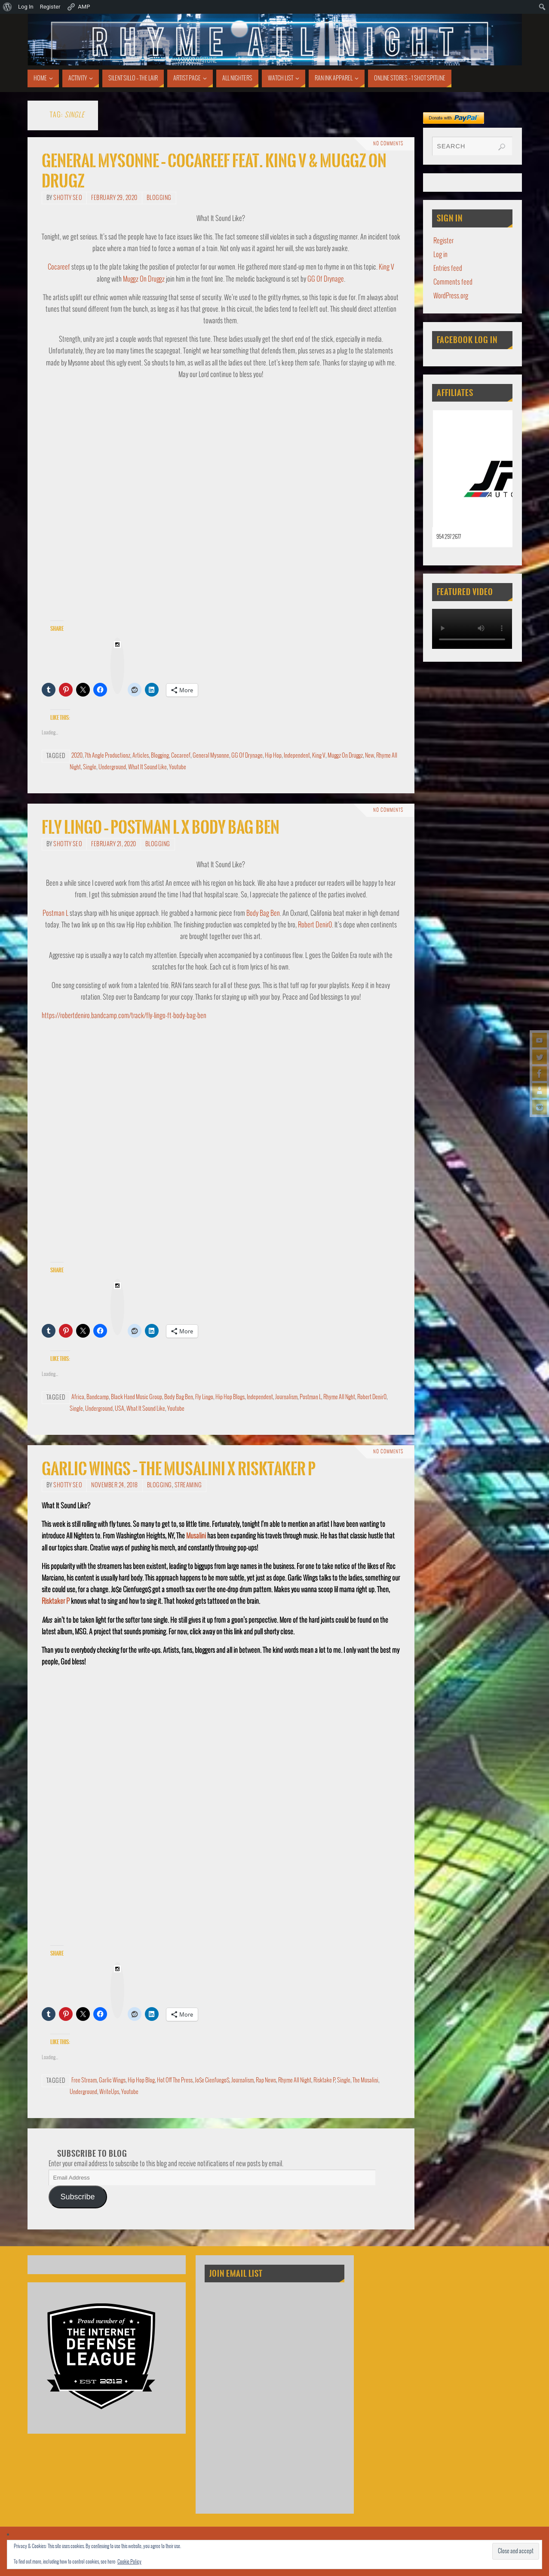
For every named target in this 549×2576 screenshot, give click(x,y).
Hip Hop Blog (141, 2080)
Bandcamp (97, 1397)
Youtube (177, 767)
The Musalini (365, 2080)
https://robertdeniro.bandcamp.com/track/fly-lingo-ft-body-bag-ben (124, 1015)
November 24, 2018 (114, 1485)
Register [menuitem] (50, 6)
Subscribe (77, 2196)
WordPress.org (450, 296)
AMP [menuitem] (78, 7)
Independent (297, 755)
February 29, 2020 (114, 198)
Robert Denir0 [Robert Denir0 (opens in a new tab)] (315, 925)
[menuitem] (7, 7)
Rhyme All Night (294, 2080)
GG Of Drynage (247, 755)
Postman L (310, 1397)
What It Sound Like (147, 767)
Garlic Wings (112, 2080)
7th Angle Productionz (107, 755)
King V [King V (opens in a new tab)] (386, 267)
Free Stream (84, 2080)
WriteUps (109, 2092)
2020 (77, 755)
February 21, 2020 (113, 844)
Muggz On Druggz (345, 755)
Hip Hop (273, 755)
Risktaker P (56, 1601)
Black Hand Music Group (136, 1397)
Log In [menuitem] (26, 6)
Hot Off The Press (175, 2080)
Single (89, 767)
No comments (388, 144)
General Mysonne (211, 755)
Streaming (188, 1485)
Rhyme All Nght (339, 1397)
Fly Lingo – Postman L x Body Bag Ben (160, 827)
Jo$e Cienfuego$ (212, 2080)
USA (119, 1409)
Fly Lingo (204, 1397)
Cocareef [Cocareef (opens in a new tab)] (59, 267)
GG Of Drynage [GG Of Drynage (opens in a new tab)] (325, 279)
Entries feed (447, 268)
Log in (440, 254)
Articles (140, 755)
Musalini (196, 1536)
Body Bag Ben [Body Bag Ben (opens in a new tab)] (263, 913)
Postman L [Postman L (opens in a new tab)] (55, 913)
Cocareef (180, 755)
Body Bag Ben (178, 1397)
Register (443, 241)
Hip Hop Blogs (230, 1397)
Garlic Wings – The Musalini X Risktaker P (179, 1469)
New (369, 755)
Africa (77, 1397)
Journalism (286, 1397)
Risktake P (324, 2080)
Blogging (159, 198)
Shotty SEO (67, 198)
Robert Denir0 (371, 1397)
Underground (112, 767)
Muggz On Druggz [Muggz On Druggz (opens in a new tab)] (144, 279)
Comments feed (452, 282)
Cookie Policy (129, 2562)
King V (318, 755)
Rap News (266, 2080)
